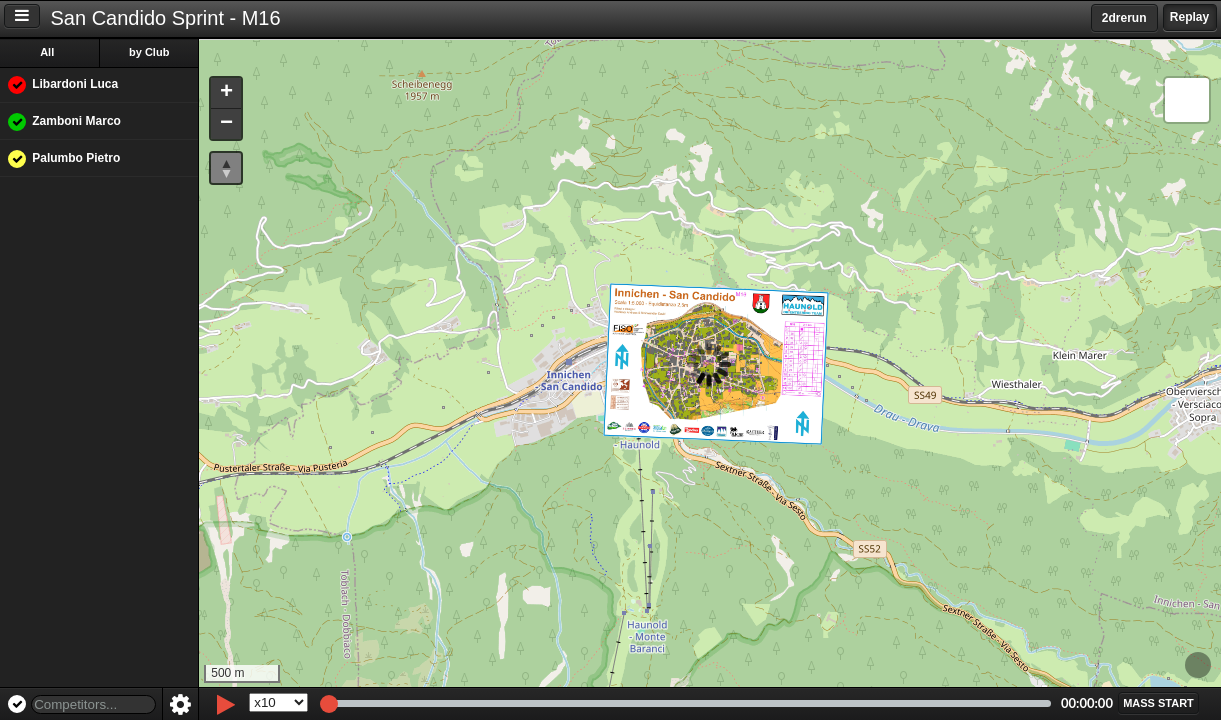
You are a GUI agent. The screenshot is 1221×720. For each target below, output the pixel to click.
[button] (228, 93)
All (49, 52)
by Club (151, 52)
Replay (1189, 17)
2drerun (1124, 18)
